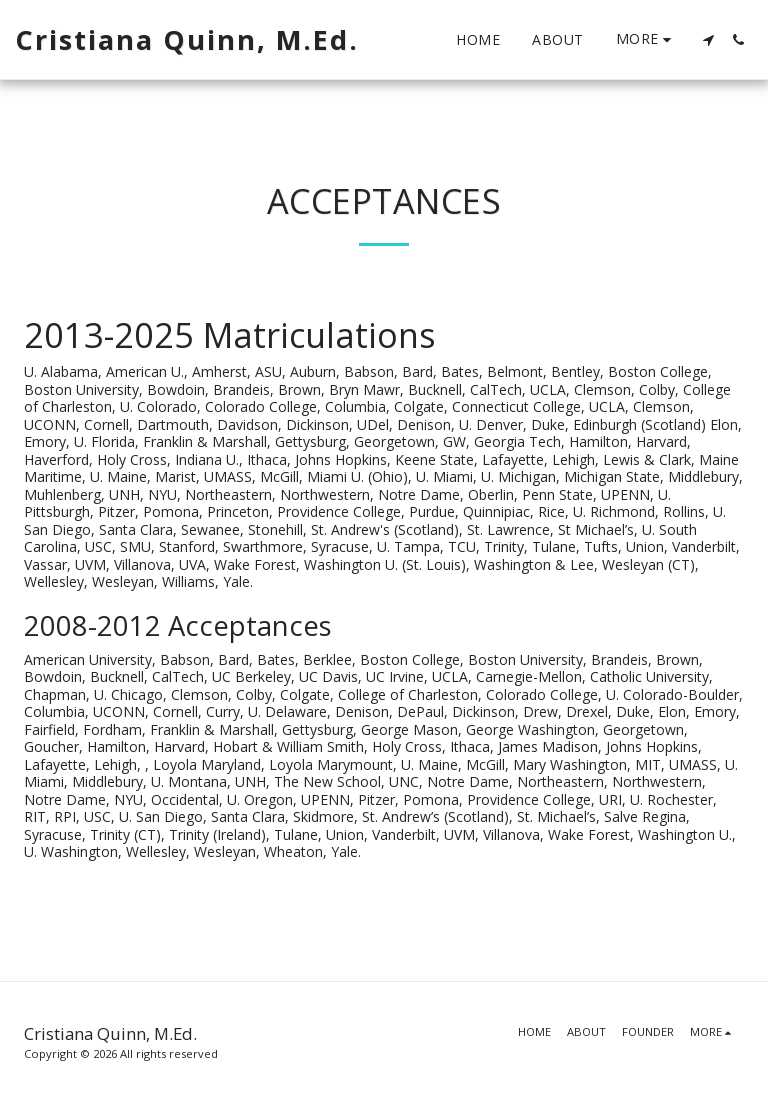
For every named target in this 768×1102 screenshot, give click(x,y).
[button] (708, 40)
